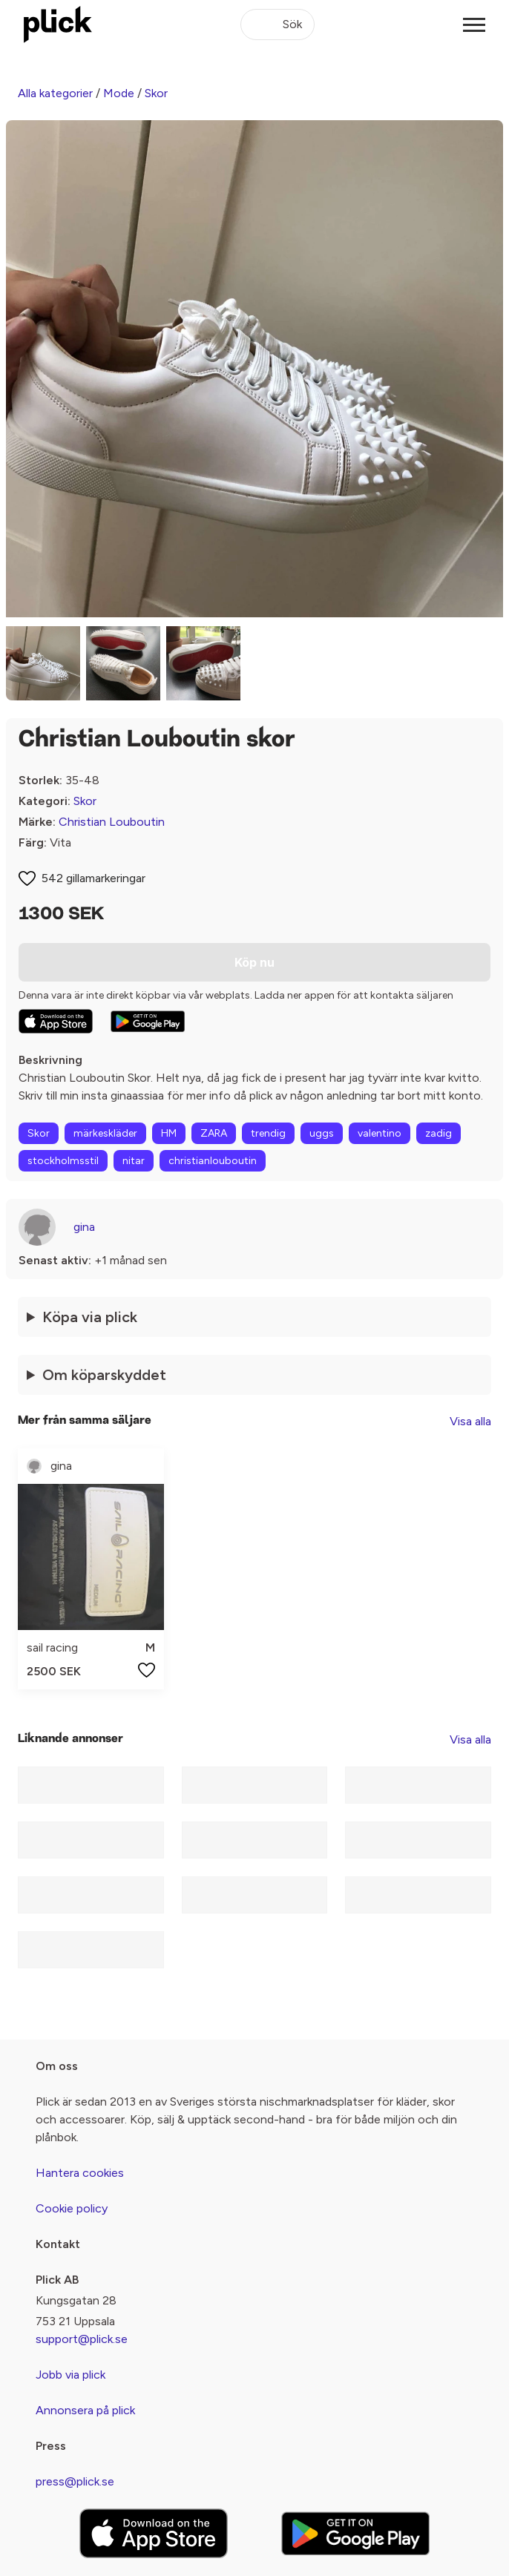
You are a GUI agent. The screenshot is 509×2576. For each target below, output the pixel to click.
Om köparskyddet (104, 1375)
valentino (379, 1133)
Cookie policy (72, 2208)
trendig (268, 1133)
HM (169, 1133)
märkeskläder (105, 1133)
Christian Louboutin (112, 822)
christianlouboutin (212, 1160)
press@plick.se (75, 2481)
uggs (321, 1133)
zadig (438, 1133)
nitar (133, 1160)
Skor (156, 93)
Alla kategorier (55, 93)
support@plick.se (82, 2339)
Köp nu (254, 962)
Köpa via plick (89, 1317)
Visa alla (470, 1421)
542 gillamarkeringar (93, 878)
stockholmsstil (63, 1160)
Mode (118, 93)
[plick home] (58, 24)
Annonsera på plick (85, 2410)
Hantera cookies (80, 2173)
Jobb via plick (70, 2375)
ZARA (213, 1133)
